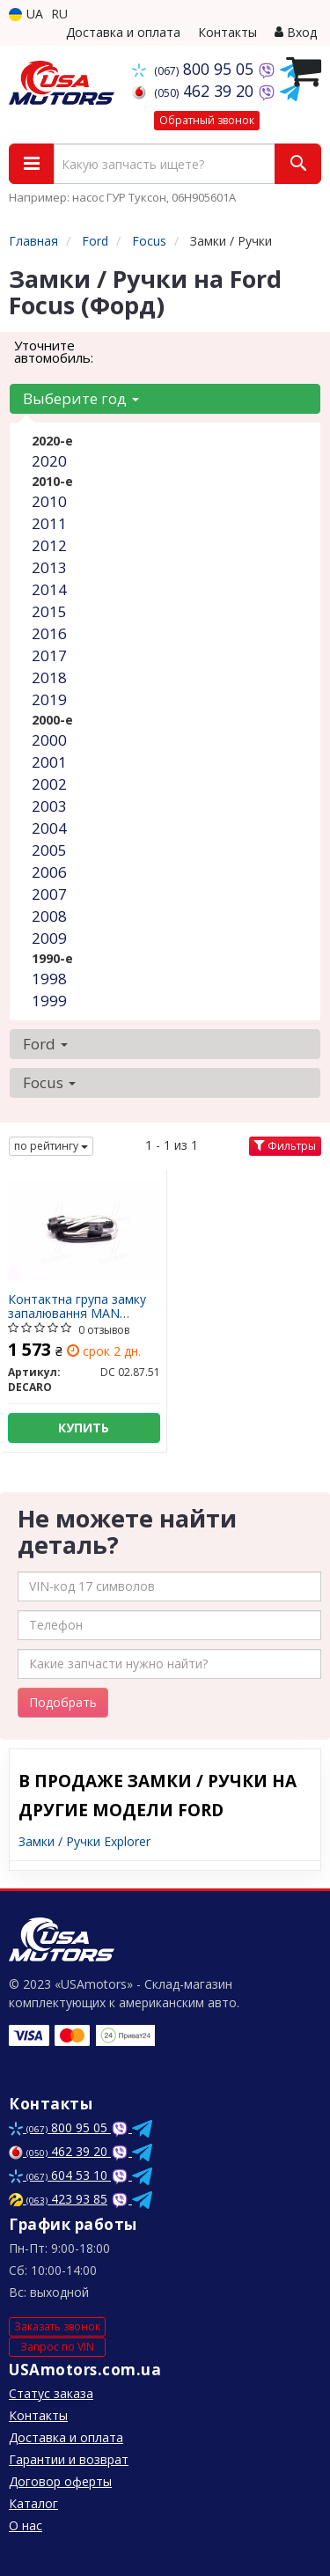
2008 (49, 916)
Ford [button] (45, 1044)
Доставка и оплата (123, 32)
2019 (49, 699)
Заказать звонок (57, 2326)
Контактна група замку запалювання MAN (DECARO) (77, 1306)
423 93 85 (58, 2198)
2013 (49, 567)
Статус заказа (51, 2393)
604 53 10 (60, 2175)
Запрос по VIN (57, 2346)
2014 (49, 589)
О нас (25, 2525)
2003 (49, 806)
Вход (296, 32)
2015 (49, 611)
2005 (49, 850)
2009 (49, 938)
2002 (49, 784)
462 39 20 (195, 90)
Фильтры (285, 1145)
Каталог (33, 2503)
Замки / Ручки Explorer (84, 1841)
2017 (49, 655)
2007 (49, 894)
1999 (49, 1000)
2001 (49, 762)
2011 (49, 523)
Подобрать (63, 1702)
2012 (49, 545)
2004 (49, 828)
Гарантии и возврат (68, 2459)
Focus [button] (49, 1082)
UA (26, 13)
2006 (49, 872)
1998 (49, 978)
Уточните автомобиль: (53, 351)
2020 (49, 461)
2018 (49, 677)
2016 (49, 633)
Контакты (227, 32)
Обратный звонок (206, 120)
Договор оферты (60, 2481)
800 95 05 (195, 68)
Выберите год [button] (81, 398)
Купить (83, 1427)
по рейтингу (51, 1145)
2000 (49, 740)
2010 (49, 501)
